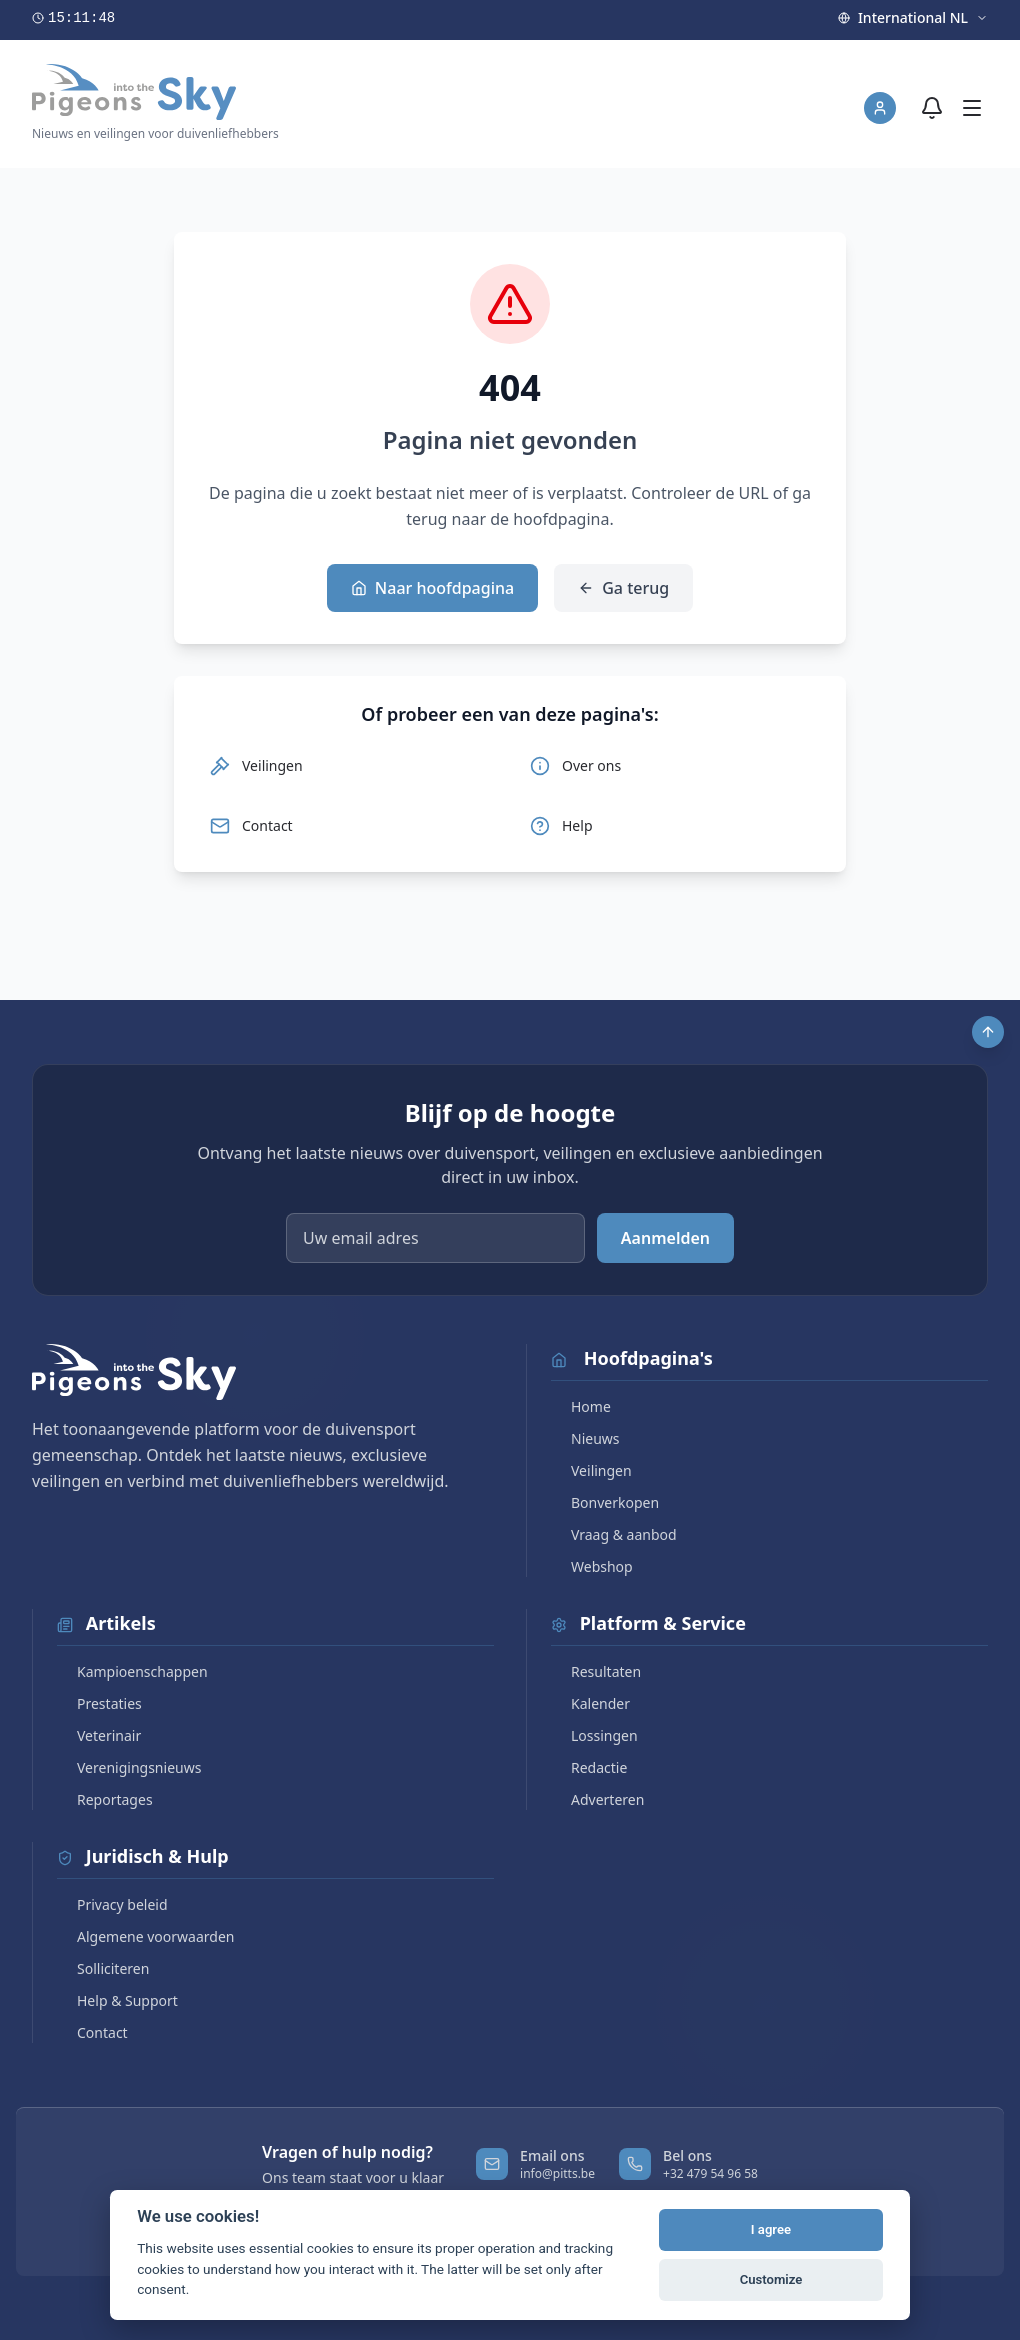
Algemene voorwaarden (145, 1936)
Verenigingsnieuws (129, 1767)
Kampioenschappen (132, 1671)
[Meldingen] (932, 108)
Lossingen (594, 1735)
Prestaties (99, 1703)
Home (581, 1406)
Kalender (590, 1703)
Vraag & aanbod (614, 1534)
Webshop (592, 1566)
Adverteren (597, 1799)
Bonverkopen (605, 1502)
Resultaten (596, 1671)
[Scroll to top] (988, 1032)
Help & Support (117, 2000)
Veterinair (99, 1735)
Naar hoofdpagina (432, 588)
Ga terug (623, 588)
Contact (92, 2032)
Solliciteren (103, 1968)
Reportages (105, 1799)
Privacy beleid (112, 1904)
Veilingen (591, 1470)
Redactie (589, 1767)
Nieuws (585, 1438)
